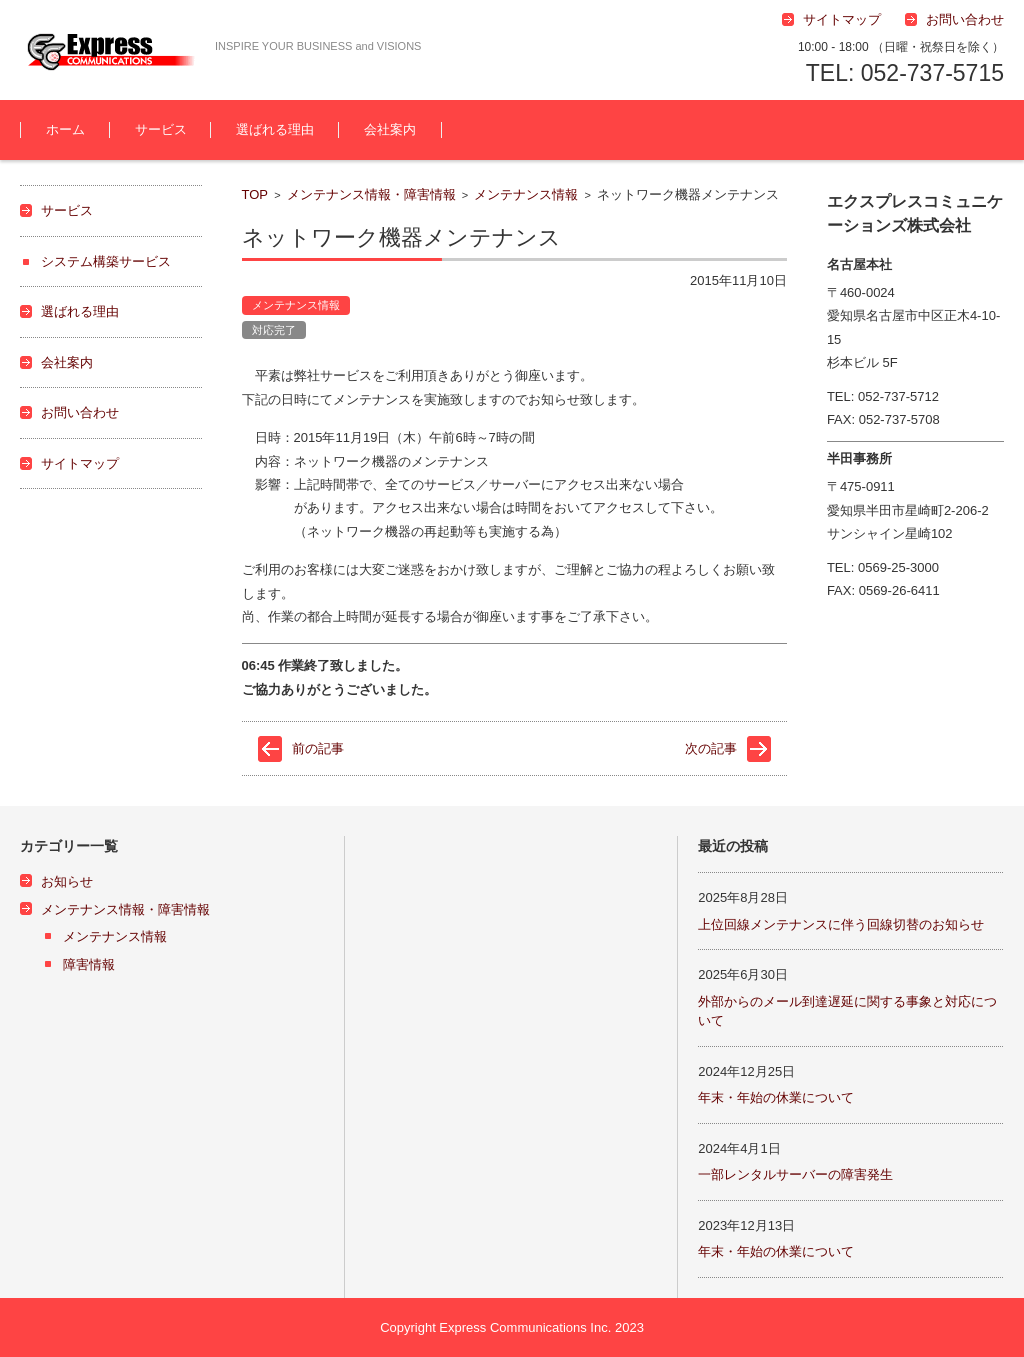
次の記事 (711, 748)
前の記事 (318, 748)
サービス (161, 129)
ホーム (65, 129)
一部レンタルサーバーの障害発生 (795, 1174)
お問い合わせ (80, 412)
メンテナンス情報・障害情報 (371, 194)
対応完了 (274, 330)
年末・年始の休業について (776, 1097)
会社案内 (390, 129)
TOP (255, 194)
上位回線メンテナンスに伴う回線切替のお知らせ (841, 924)
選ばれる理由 (275, 129)
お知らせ (67, 881)
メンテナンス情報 (526, 194)
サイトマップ (80, 463)
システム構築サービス (106, 261)
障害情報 (89, 964)
